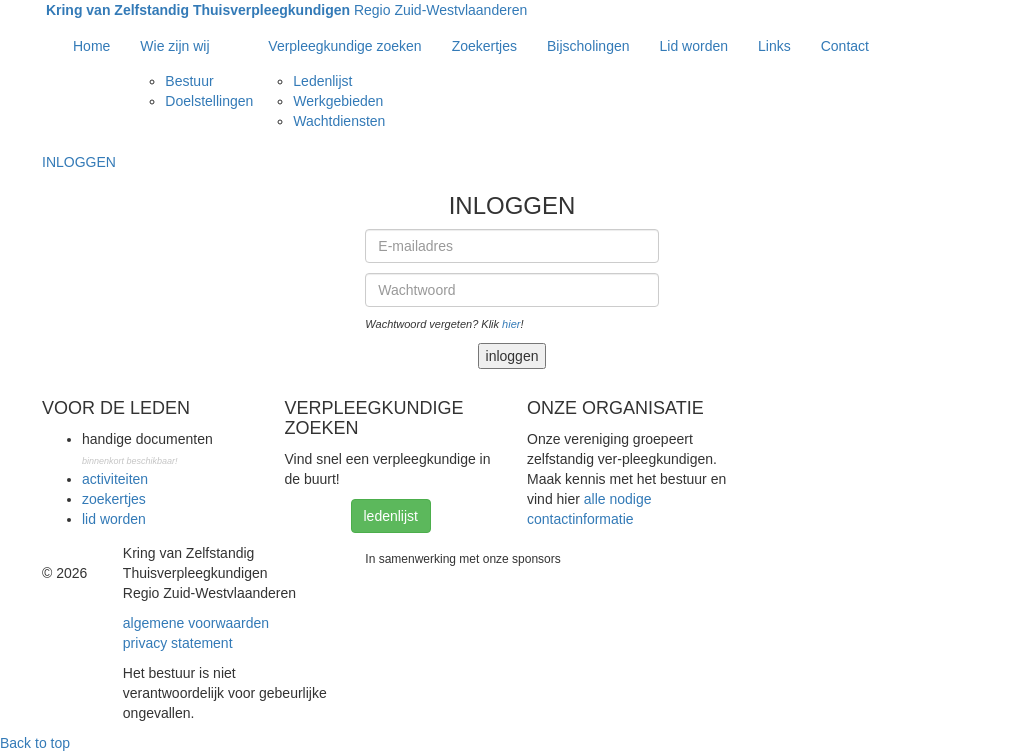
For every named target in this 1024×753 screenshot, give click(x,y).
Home (91, 46)
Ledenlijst (322, 81)
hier (511, 324)
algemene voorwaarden (196, 623)
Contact (845, 46)
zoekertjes (114, 499)
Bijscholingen (588, 46)
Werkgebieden (338, 101)
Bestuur (189, 81)
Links (774, 46)
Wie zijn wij (174, 46)
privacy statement (178, 643)
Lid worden (694, 46)
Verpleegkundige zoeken (344, 46)
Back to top (35, 743)
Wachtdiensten (339, 121)
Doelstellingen (209, 101)
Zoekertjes (484, 46)
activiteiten (115, 479)
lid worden (114, 519)
